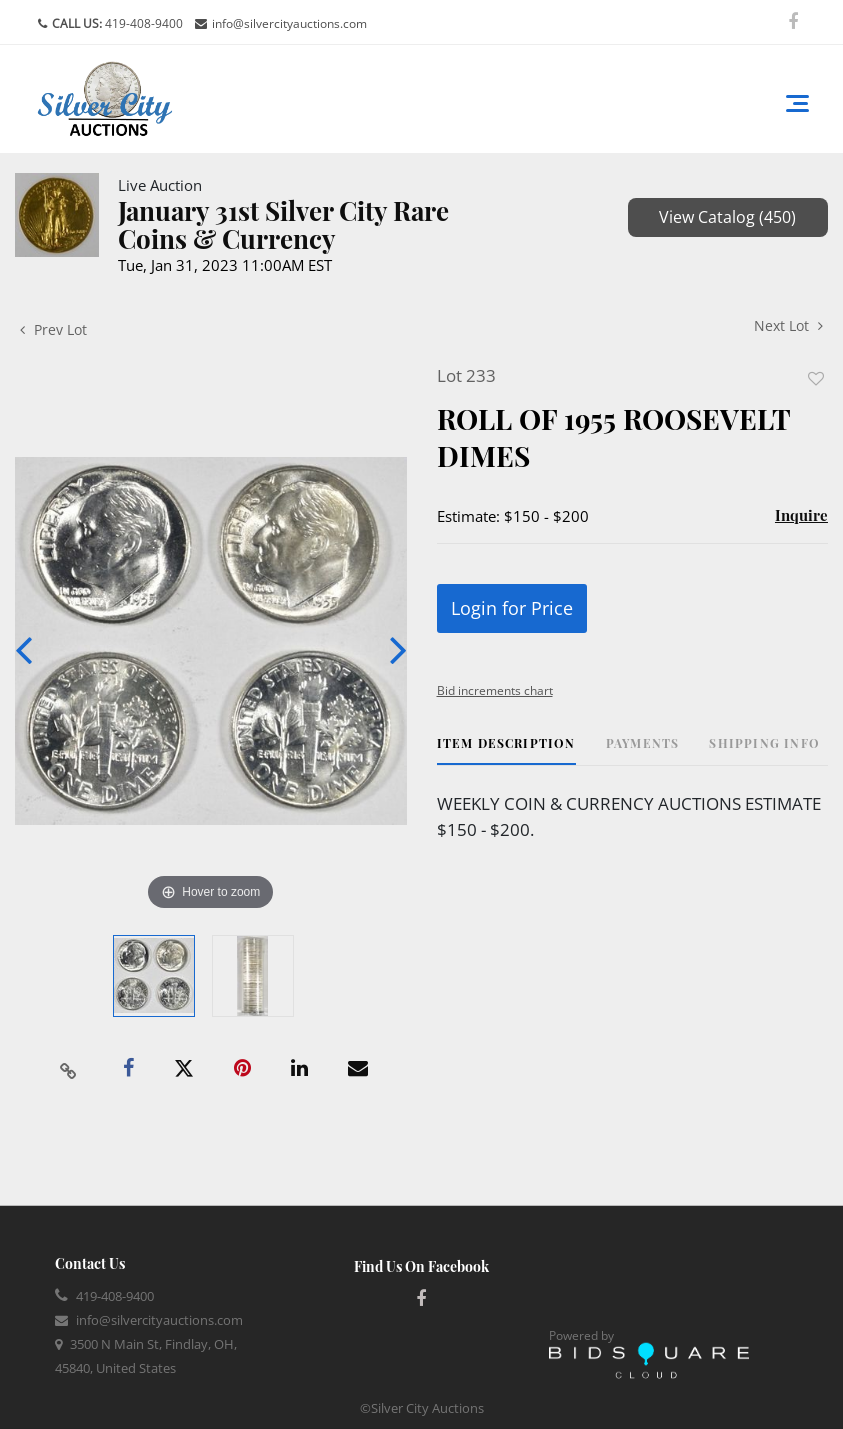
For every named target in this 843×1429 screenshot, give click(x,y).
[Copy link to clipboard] (68, 1069)
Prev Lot (53, 329)
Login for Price (512, 608)
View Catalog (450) (727, 217)
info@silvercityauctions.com (289, 23)
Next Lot (788, 325)
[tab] (506, 750)
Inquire (801, 515)
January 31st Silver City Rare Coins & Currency (283, 224)
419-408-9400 (142, 23)
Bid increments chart (495, 690)
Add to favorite (816, 378)
